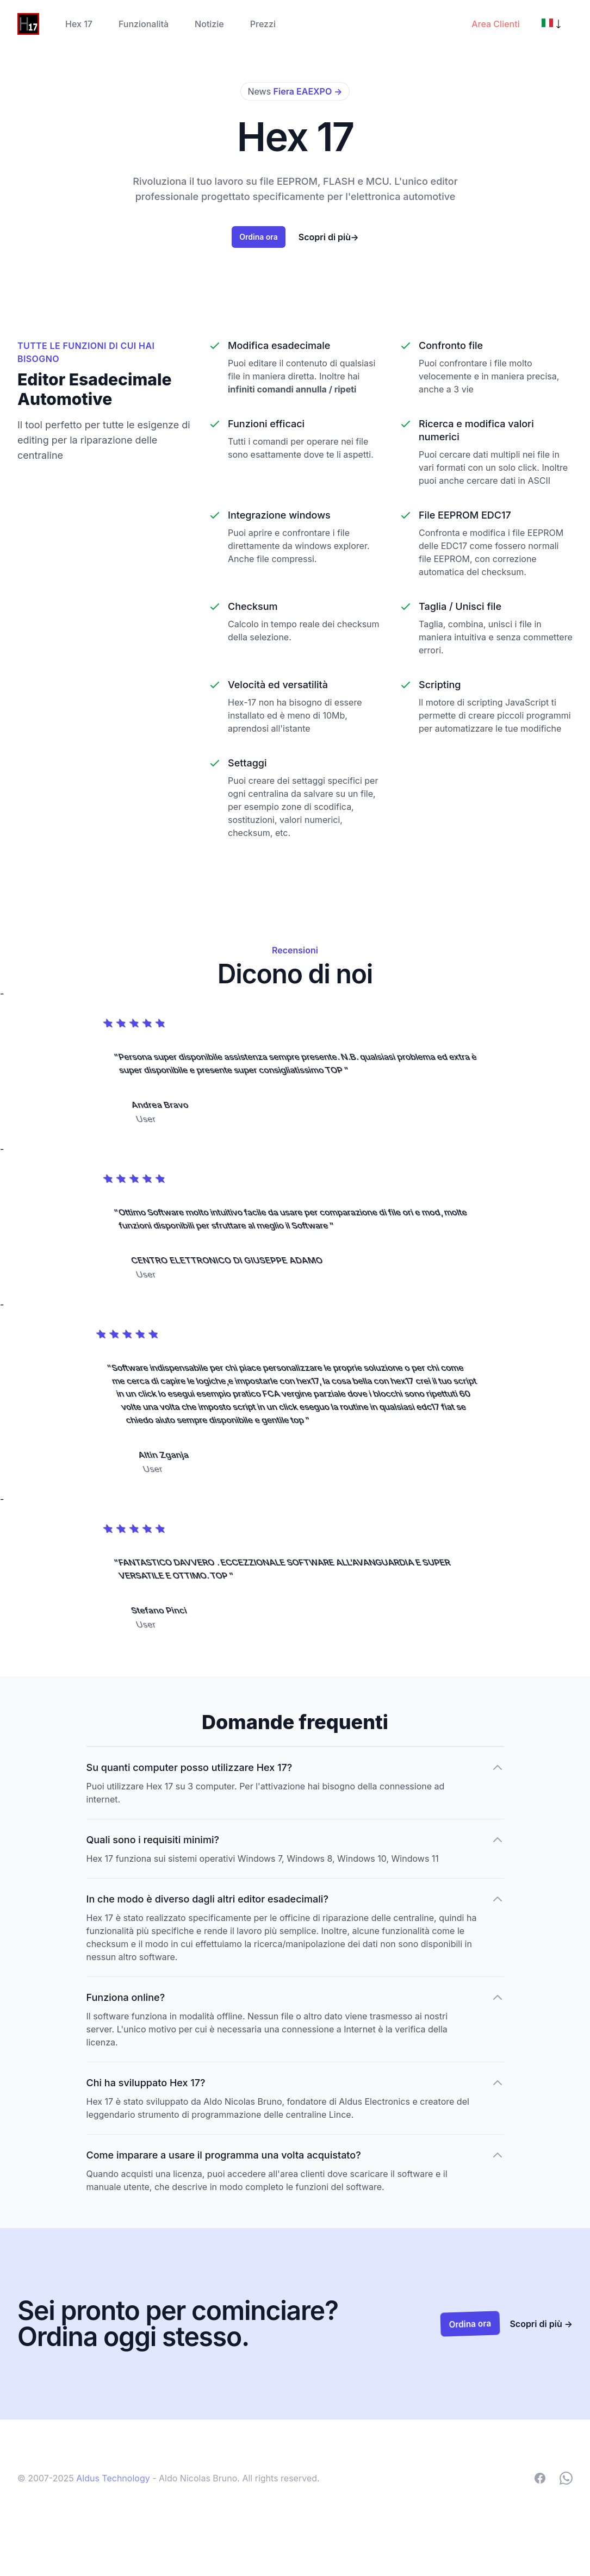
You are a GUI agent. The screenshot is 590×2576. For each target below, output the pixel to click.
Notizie (209, 23)
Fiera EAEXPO (308, 91)
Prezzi (263, 23)
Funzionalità (144, 23)
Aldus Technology (114, 2478)
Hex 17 (78, 23)
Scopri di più (328, 237)
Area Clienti (495, 23)
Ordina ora (258, 236)
